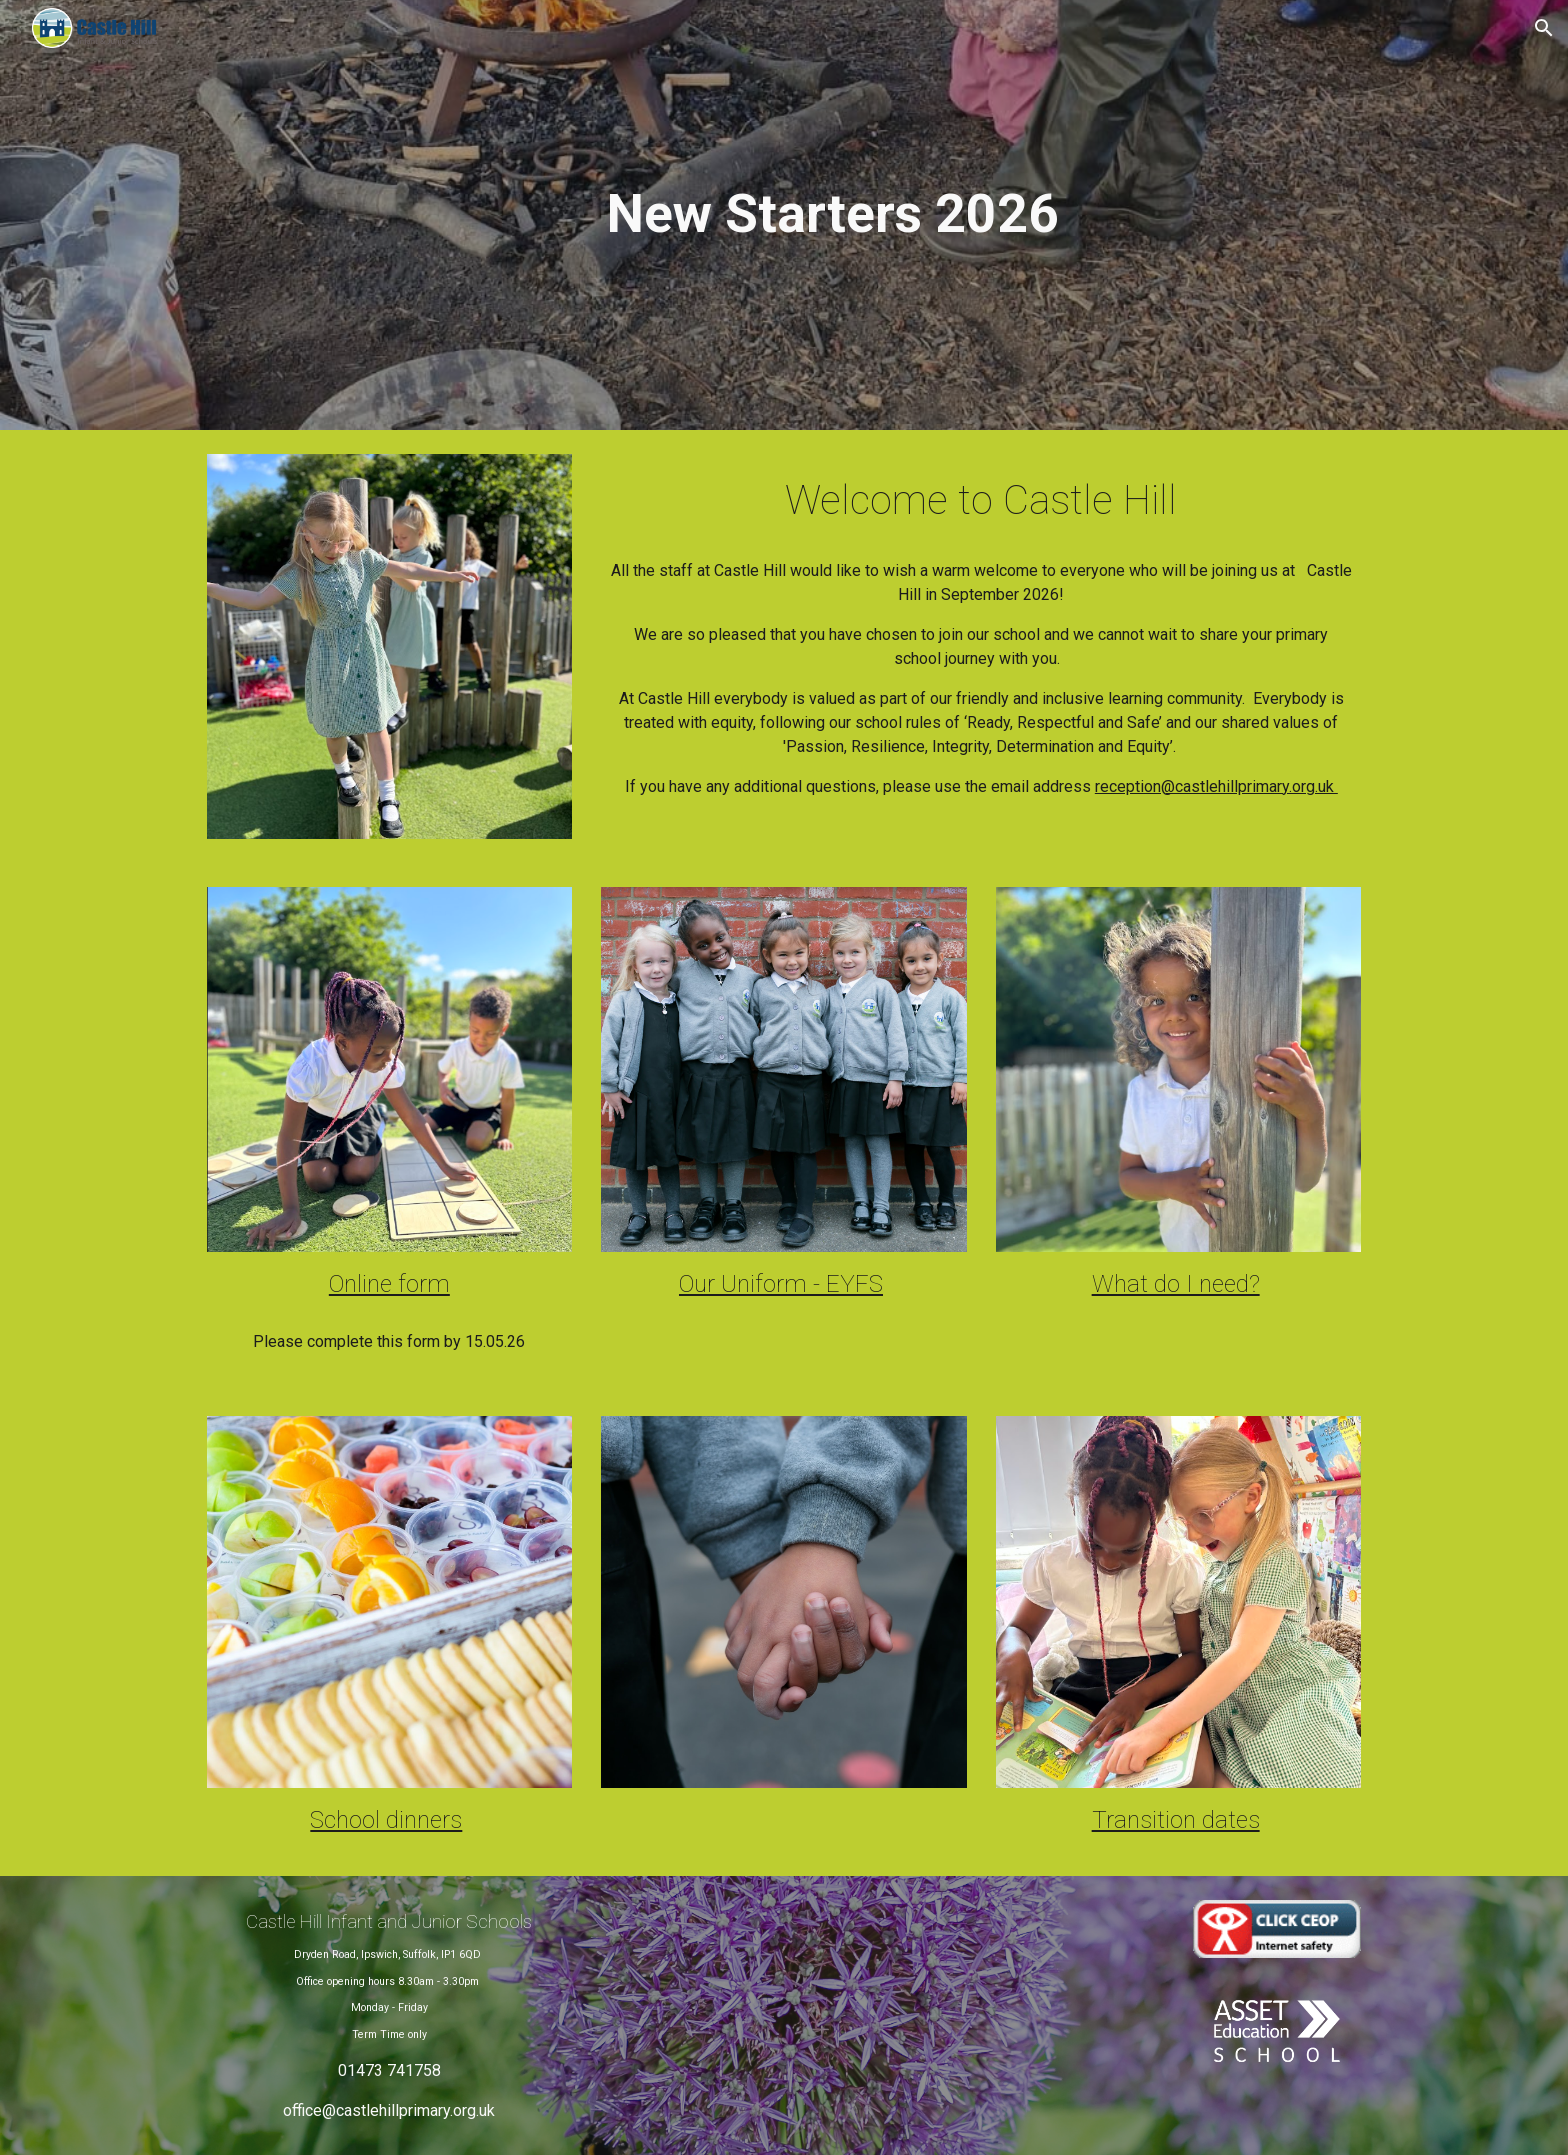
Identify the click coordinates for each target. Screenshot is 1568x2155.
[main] (833, 215)
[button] (1544, 28)
